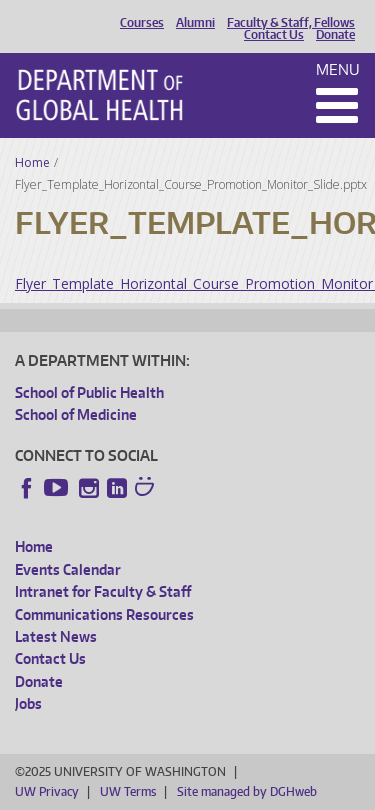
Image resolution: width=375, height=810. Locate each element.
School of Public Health (89, 392)
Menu (338, 69)
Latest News (56, 636)
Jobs (28, 703)
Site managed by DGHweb (247, 791)
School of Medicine (76, 414)
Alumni (195, 23)
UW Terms (128, 791)
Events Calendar (68, 569)
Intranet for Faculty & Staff (103, 591)
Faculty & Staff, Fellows (291, 23)
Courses (142, 23)
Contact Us (274, 35)
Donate (335, 35)
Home (32, 162)
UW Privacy (47, 791)
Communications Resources (104, 614)
